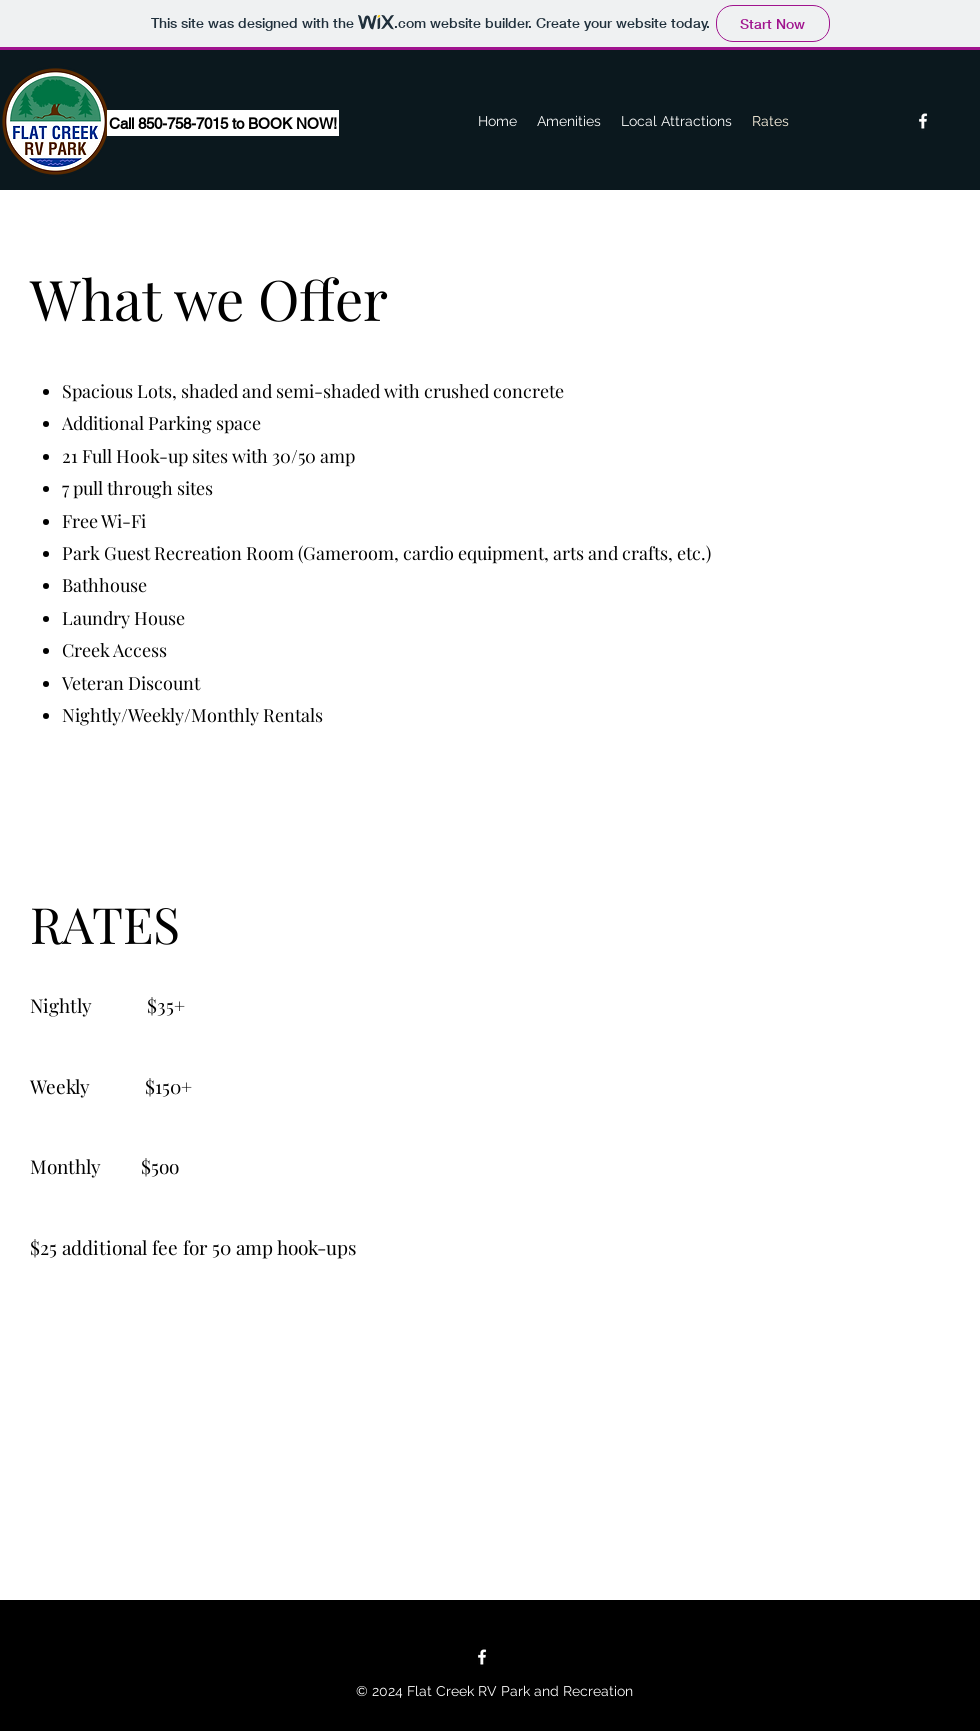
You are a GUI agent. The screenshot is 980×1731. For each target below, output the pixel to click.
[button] (154, 123)
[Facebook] (923, 121)
